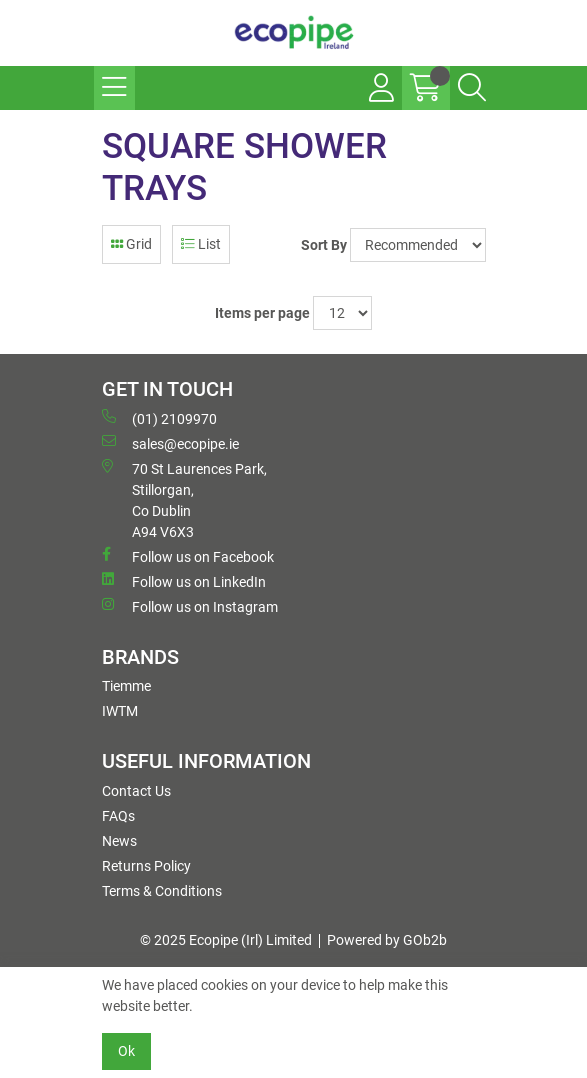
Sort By (324, 245)
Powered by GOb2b (387, 940)
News (119, 841)
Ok (126, 1051)
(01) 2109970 (159, 418)
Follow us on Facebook (188, 556)
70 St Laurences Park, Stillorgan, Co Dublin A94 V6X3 (184, 499)
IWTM (120, 711)
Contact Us (136, 791)
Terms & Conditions (162, 891)
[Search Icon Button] (472, 88)
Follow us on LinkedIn (184, 581)
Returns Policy (146, 866)
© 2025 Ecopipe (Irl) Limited (226, 940)
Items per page (262, 313)
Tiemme (126, 686)
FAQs (118, 816)
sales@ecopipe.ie (170, 443)
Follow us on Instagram (190, 606)
